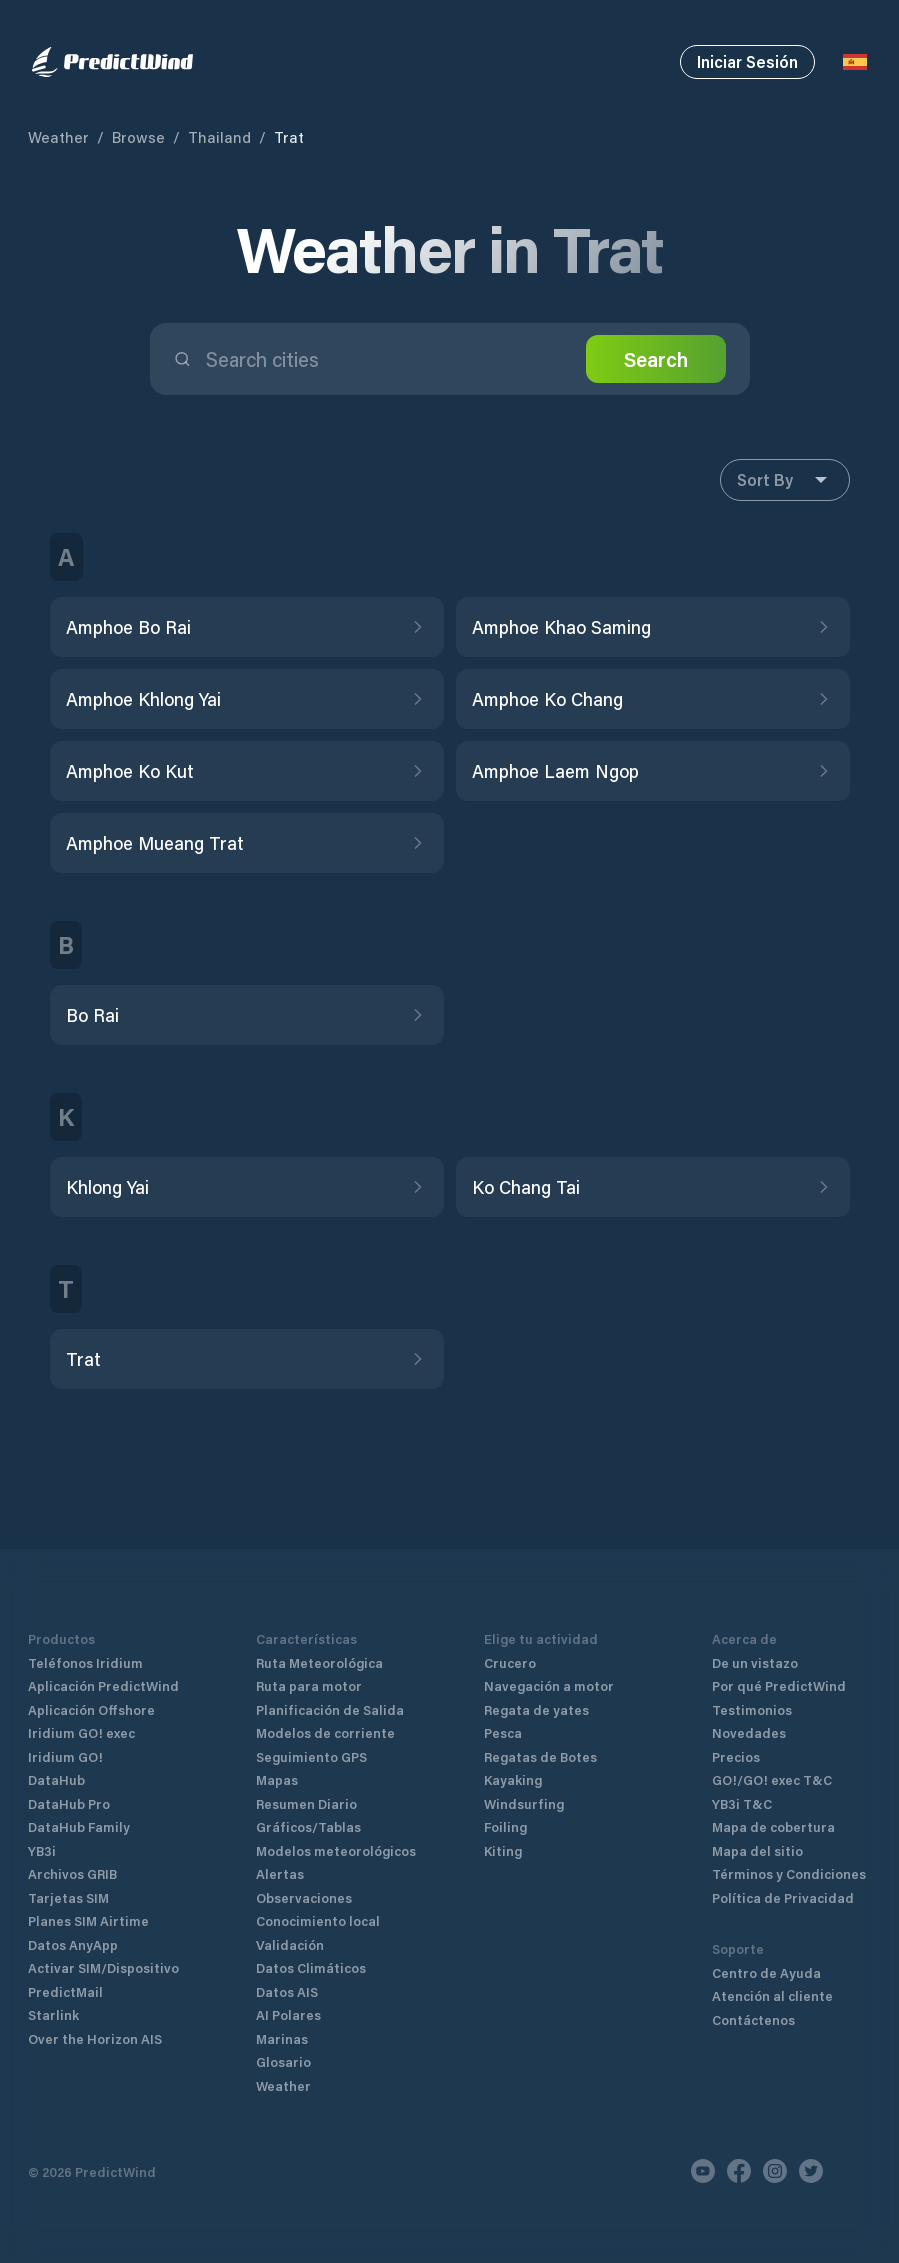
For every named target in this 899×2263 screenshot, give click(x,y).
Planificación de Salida (330, 1709)
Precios (736, 1756)
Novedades (749, 1732)
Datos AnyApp (73, 1944)
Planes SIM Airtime (88, 1920)
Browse (138, 137)
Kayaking (513, 1779)
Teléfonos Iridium (85, 1662)
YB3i (42, 1850)
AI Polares (288, 2014)
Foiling (505, 1826)
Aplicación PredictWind (103, 1685)
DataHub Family (79, 1826)
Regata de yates (536, 1709)
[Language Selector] (855, 62)
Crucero (510, 1662)
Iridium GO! (65, 1756)
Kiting (503, 1850)
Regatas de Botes (540, 1756)
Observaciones (304, 1897)
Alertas (280, 1873)
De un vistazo (755, 1662)
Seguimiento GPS (311, 1756)
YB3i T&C (742, 1803)
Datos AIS (287, 1991)
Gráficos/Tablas (308, 1826)
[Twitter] (811, 2171)
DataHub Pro (69, 1803)
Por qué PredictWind (779, 1685)
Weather (58, 137)
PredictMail (65, 1991)
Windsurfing (524, 1803)
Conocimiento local (318, 1920)
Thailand (219, 137)
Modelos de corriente (325, 1732)
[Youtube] (703, 2171)
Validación (290, 1944)
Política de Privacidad (783, 1897)
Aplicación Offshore (91, 1709)
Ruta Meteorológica (319, 1662)
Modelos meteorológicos (336, 1850)
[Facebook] (739, 2171)
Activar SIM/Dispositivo (103, 1967)
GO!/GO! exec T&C (772, 1779)
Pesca (503, 1732)
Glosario (283, 2061)
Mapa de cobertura (773, 1826)
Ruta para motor (309, 1685)
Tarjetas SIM (68, 1897)
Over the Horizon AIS (95, 2038)
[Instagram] (775, 2171)
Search (656, 359)
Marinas (282, 2038)
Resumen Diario (306, 1803)
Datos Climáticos (311, 1967)
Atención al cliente (772, 1995)
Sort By (785, 480)
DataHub (56, 1779)
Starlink (53, 2014)
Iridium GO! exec (81, 1732)
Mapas (277, 1779)
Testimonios (752, 1709)
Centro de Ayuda (766, 1972)
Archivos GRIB (72, 1873)
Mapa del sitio (757, 1850)
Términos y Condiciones (789, 1873)
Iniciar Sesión (747, 61)
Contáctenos (753, 2019)
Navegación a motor (549, 1685)
